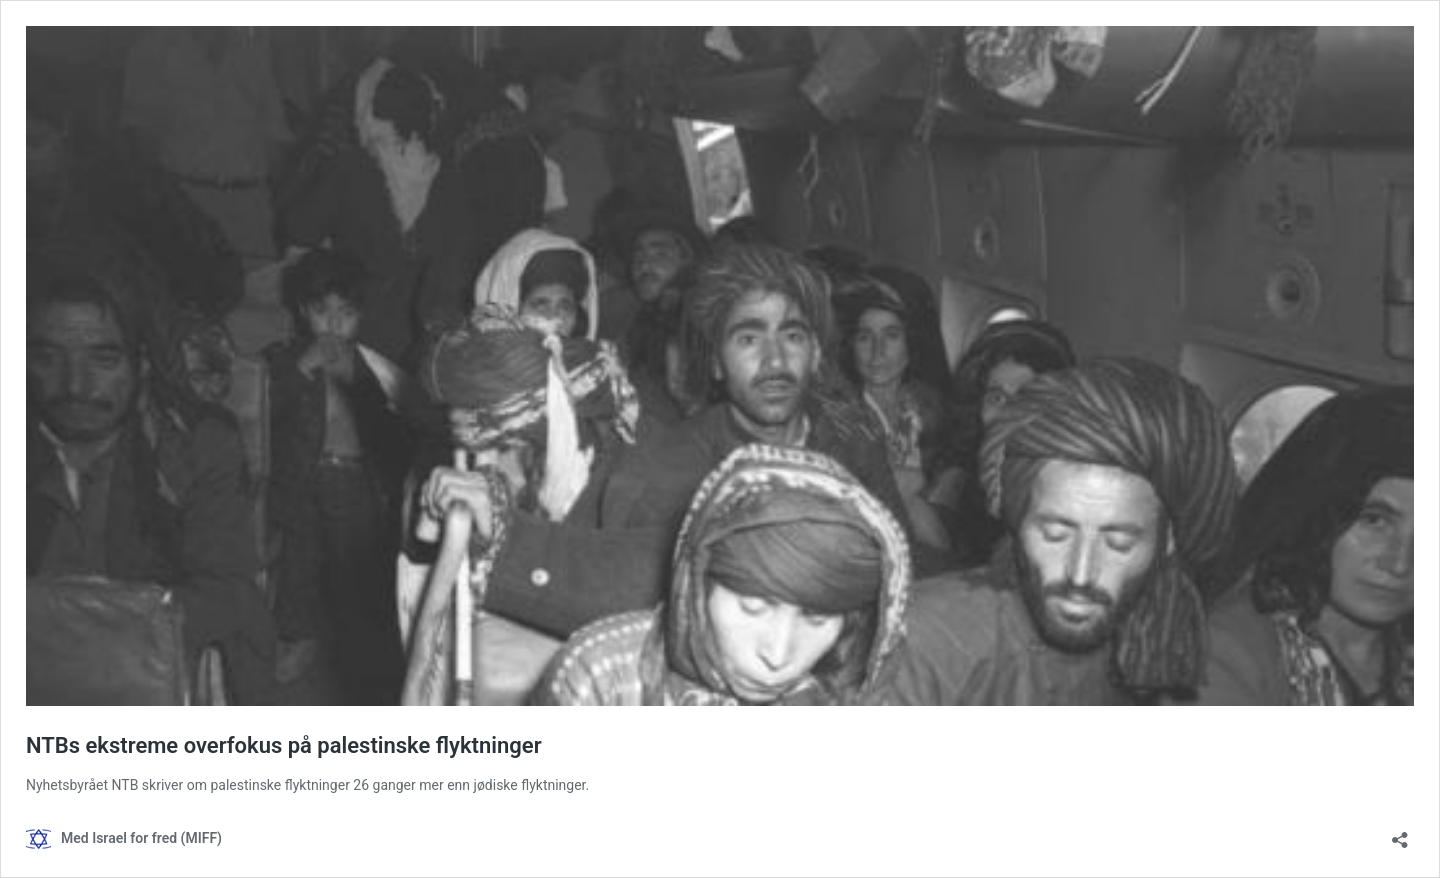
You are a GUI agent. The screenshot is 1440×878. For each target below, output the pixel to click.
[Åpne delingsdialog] (1400, 833)
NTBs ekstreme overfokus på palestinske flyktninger (284, 745)
